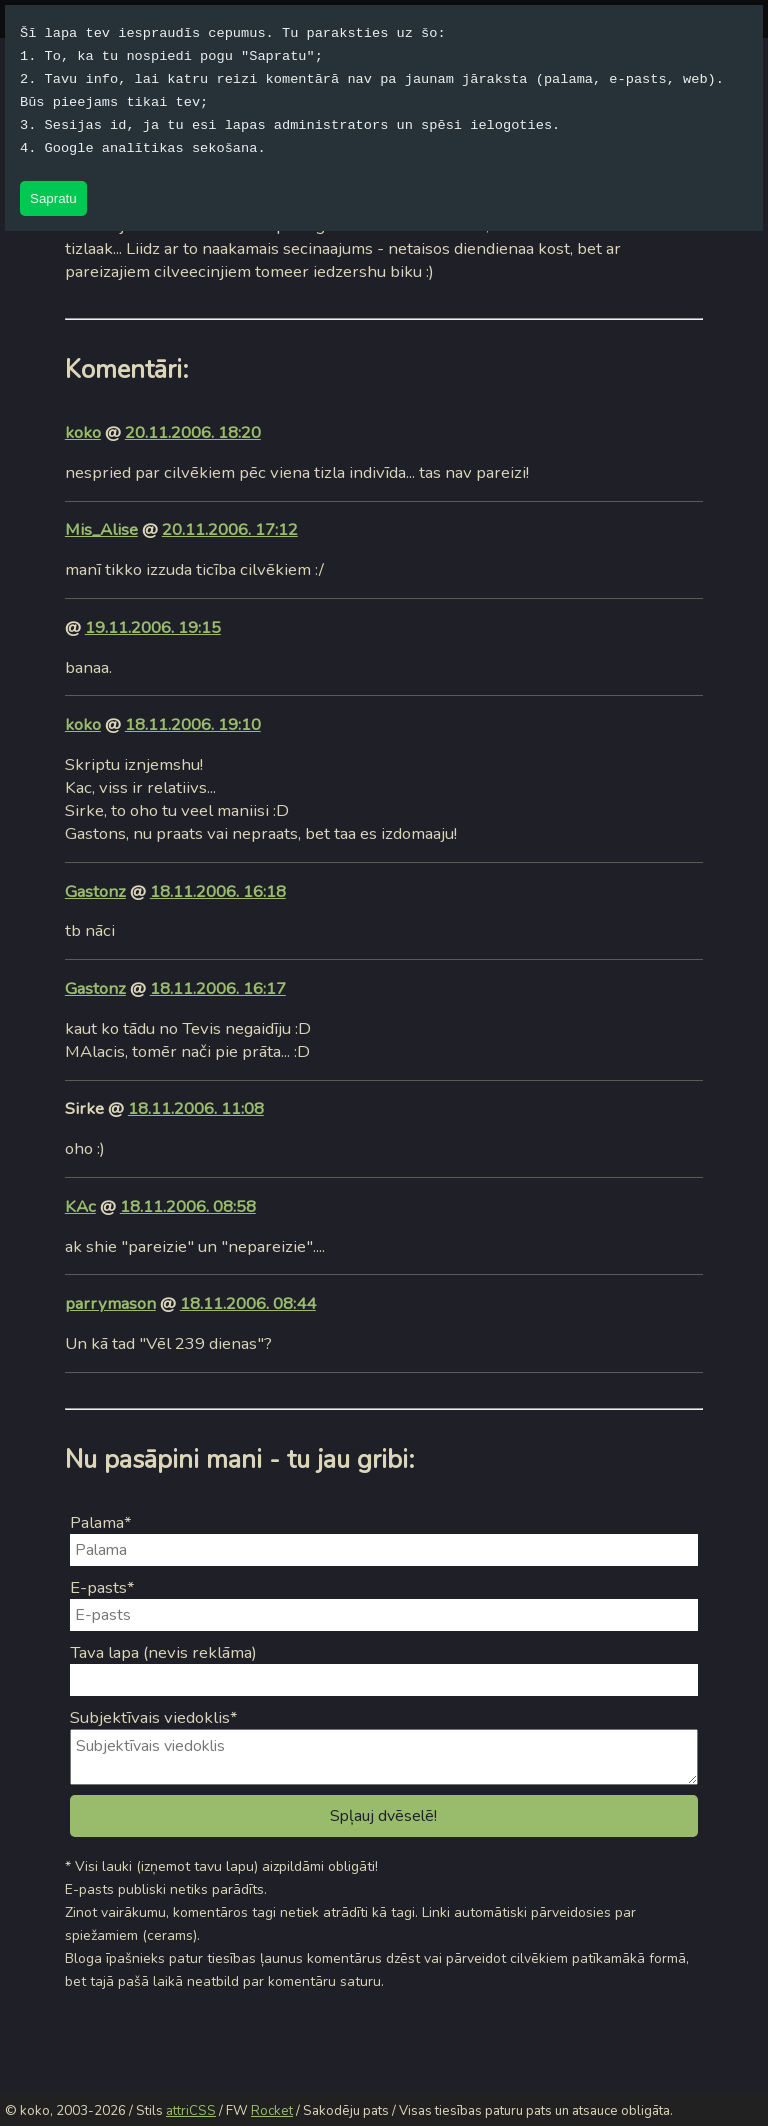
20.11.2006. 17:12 (230, 529)
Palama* (101, 1522)
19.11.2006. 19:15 (153, 627)
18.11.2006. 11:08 (196, 1108)
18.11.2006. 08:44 (248, 1303)
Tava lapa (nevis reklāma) (163, 1652)
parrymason (110, 1303)
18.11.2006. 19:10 (193, 724)
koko (83, 432)
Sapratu (53, 198)
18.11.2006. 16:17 (218, 988)
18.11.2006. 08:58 (188, 1206)
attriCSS (191, 2111)
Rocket (272, 2111)
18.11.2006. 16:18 (218, 891)
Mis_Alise (101, 529)
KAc (80, 1206)
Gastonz (95, 891)
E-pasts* (102, 1587)
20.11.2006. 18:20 (193, 432)
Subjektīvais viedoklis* (154, 1717)
